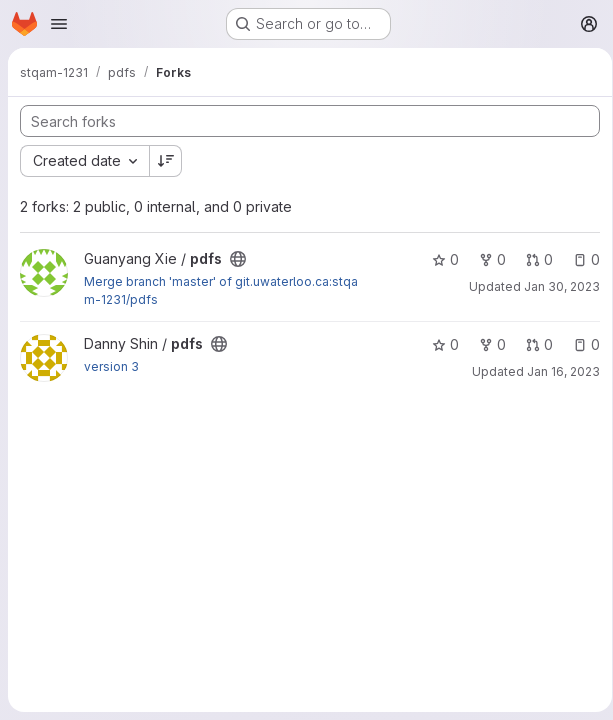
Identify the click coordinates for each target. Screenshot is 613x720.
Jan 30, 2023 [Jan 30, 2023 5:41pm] (212, 287)
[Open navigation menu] (59, 24)
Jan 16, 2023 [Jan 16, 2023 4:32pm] (210, 361)
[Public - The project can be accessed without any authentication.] (238, 259)
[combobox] (84, 161)
